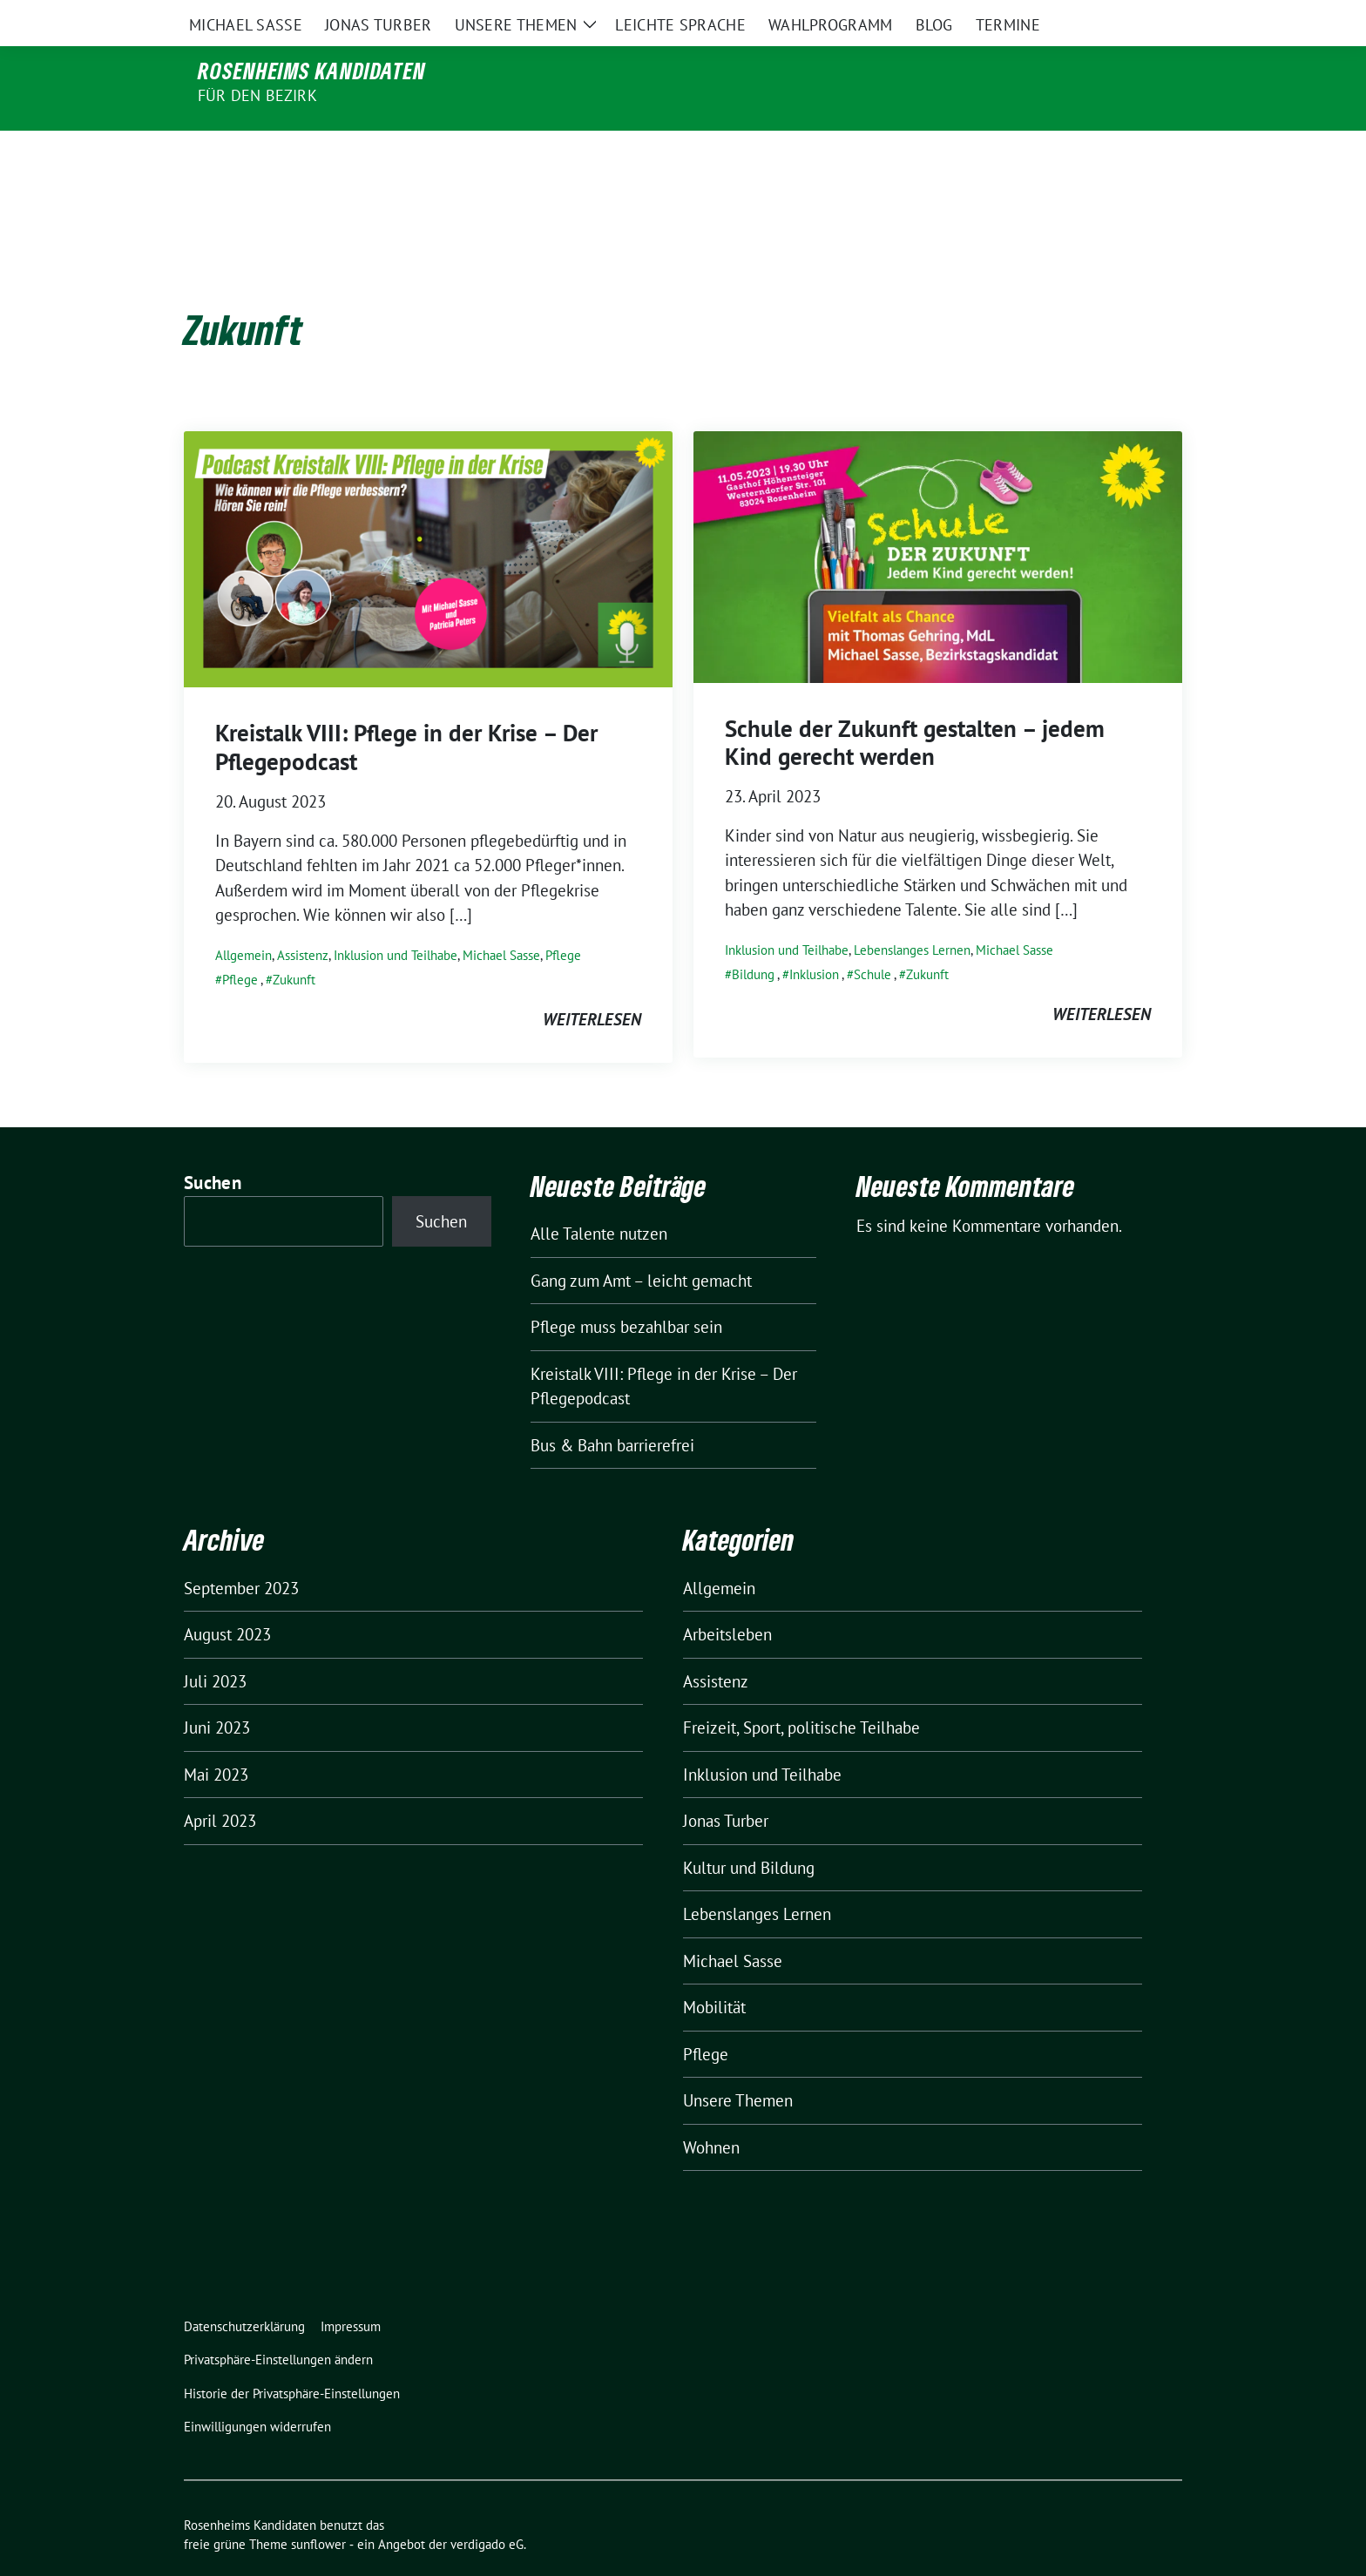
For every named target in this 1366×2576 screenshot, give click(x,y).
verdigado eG (487, 2507)
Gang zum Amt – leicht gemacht (641, 1244)
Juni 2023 (217, 1690)
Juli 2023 (215, 1644)
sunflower (318, 2507)
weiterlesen (592, 982)
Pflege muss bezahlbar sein (626, 1290)
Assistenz (302, 918)
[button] (282, 2324)
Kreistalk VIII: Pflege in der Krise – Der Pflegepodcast (406, 710)
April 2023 (220, 1784)
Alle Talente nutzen (599, 1197)
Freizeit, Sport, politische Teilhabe (801, 1690)
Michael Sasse (501, 918)
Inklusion (814, 938)
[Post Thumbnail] (428, 520)
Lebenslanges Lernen (912, 913)
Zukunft (294, 943)
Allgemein (243, 918)
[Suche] (1126, 17)
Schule (872, 938)
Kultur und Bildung (749, 1831)
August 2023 (227, 1597)
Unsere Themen (738, 2063)
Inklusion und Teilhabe (395, 918)
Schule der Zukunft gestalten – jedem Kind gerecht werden (915, 705)
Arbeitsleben (727, 1597)
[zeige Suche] (1151, 17)
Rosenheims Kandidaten (312, 70)
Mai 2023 (216, 1737)
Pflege (563, 918)
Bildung (753, 938)
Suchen (212, 1146)
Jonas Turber (725, 1784)
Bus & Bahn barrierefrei (612, 1408)
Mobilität (714, 1970)
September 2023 (241, 1551)
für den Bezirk (257, 95)
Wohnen (711, 2110)
